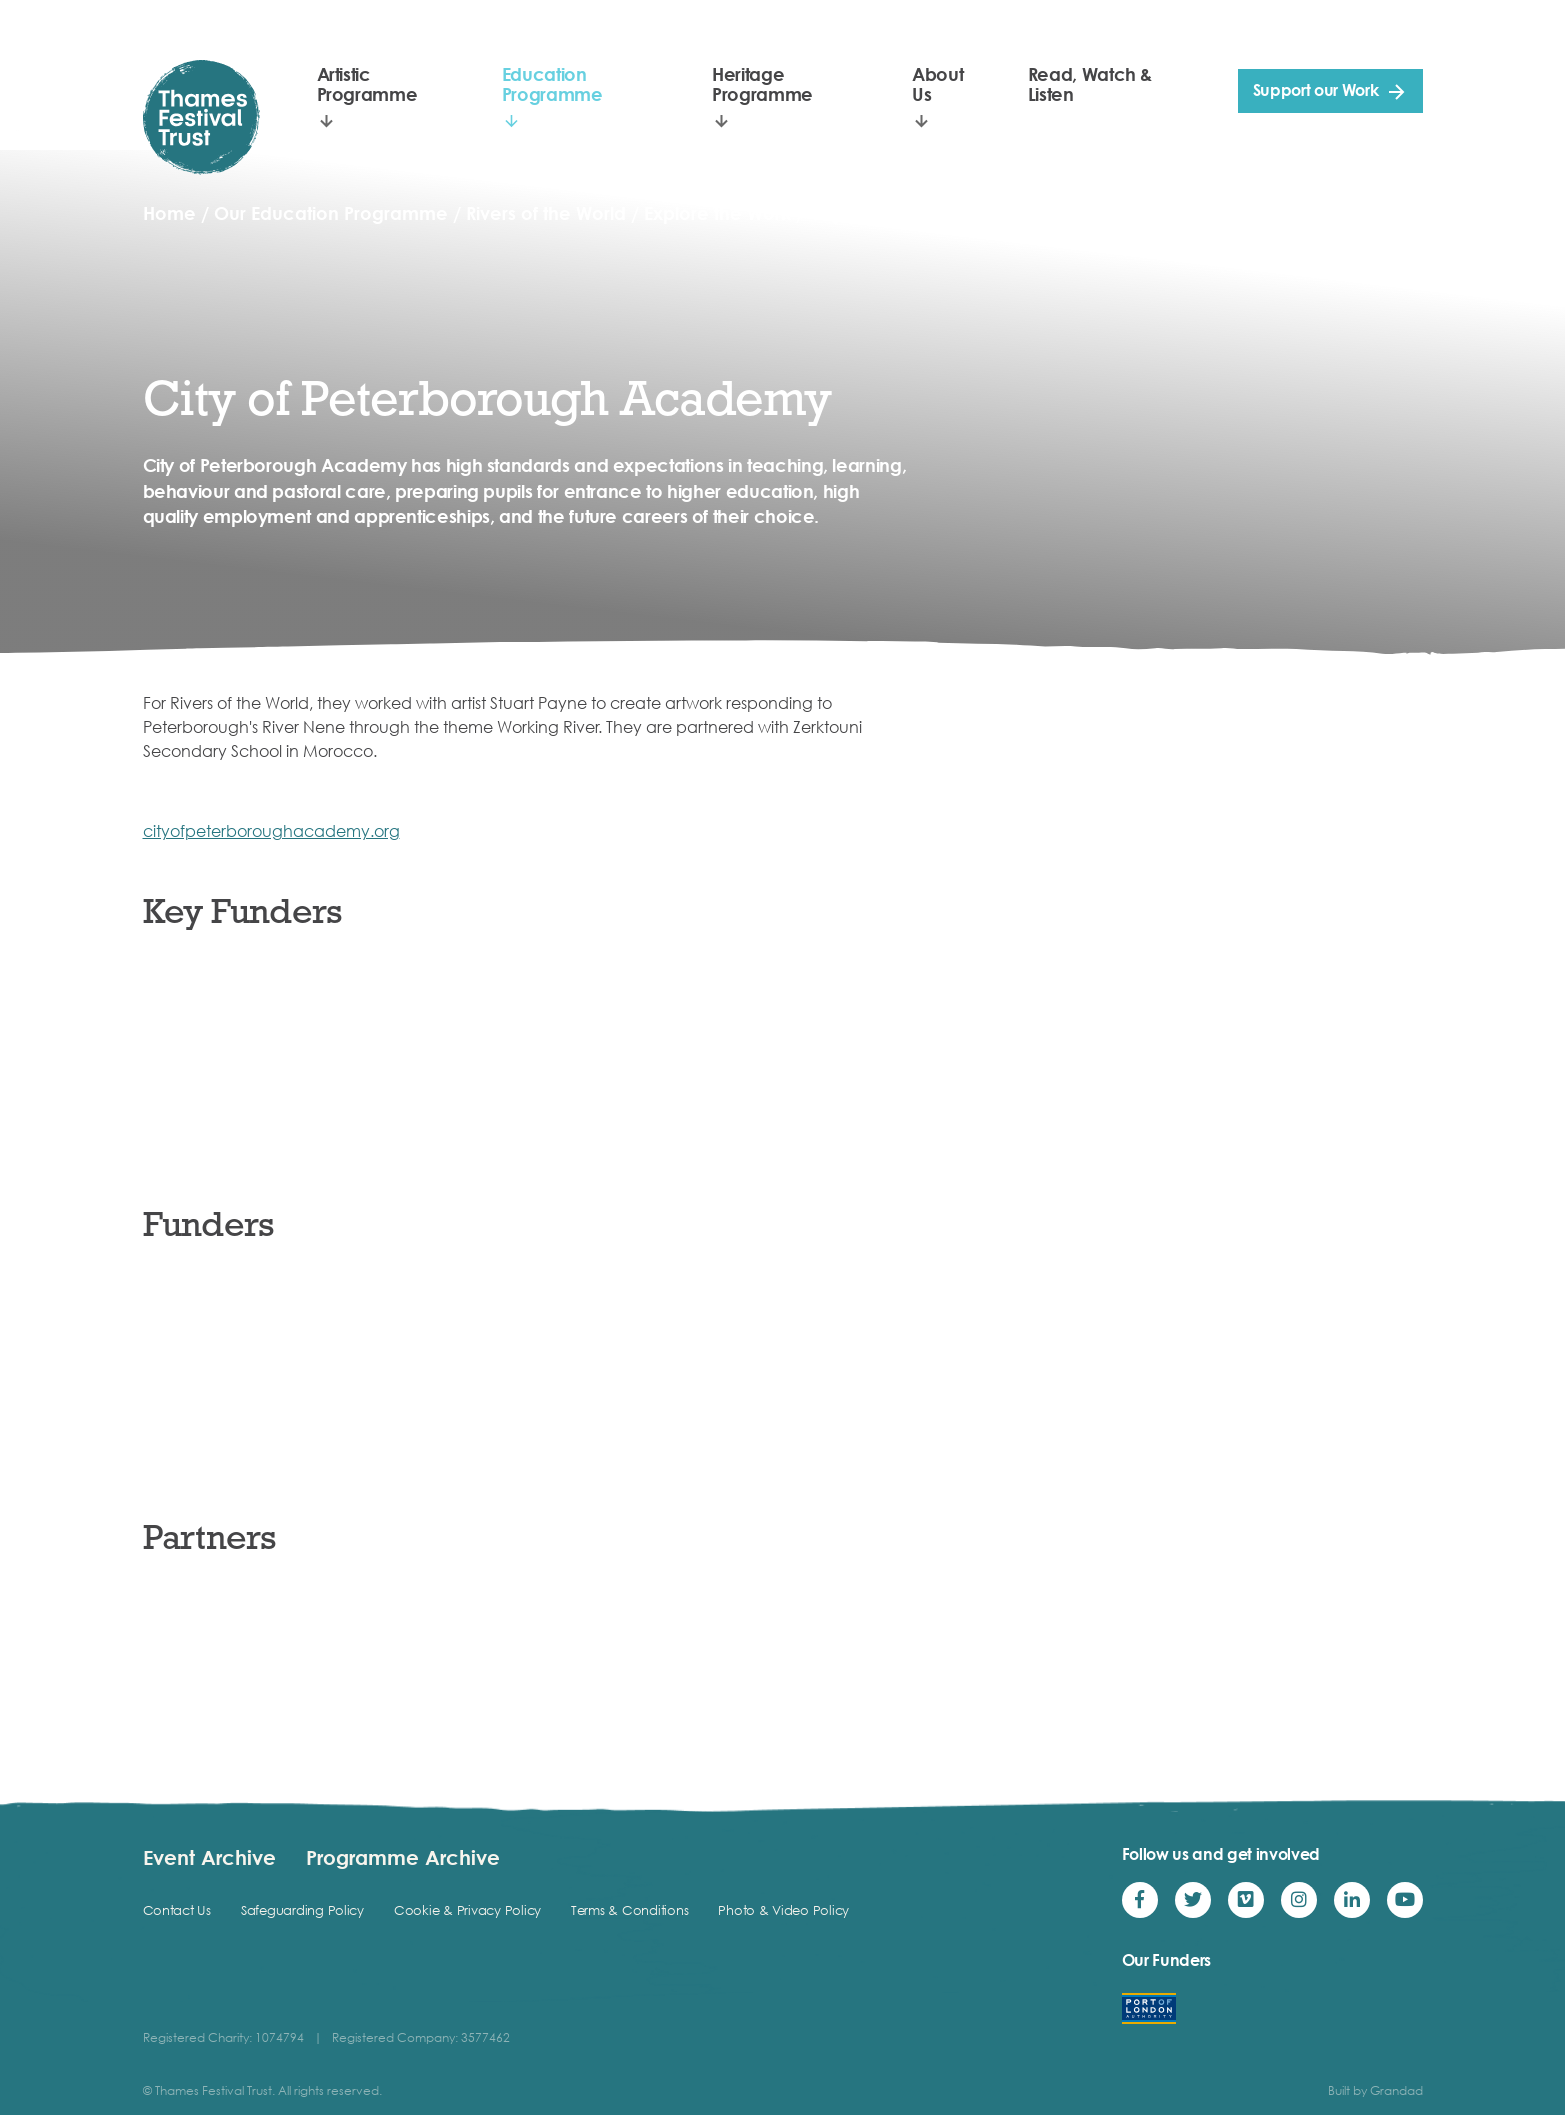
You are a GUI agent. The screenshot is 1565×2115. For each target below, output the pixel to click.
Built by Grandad (1375, 2090)
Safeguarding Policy (302, 1910)
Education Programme (552, 84)
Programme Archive (403, 1857)
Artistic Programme (367, 84)
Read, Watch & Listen (1090, 84)
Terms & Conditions (629, 1910)
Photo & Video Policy (783, 1910)
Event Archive (209, 1857)
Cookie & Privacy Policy (467, 1910)
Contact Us (177, 1910)
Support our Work (1316, 90)
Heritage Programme (762, 84)
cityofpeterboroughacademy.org (271, 831)
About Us (937, 84)
